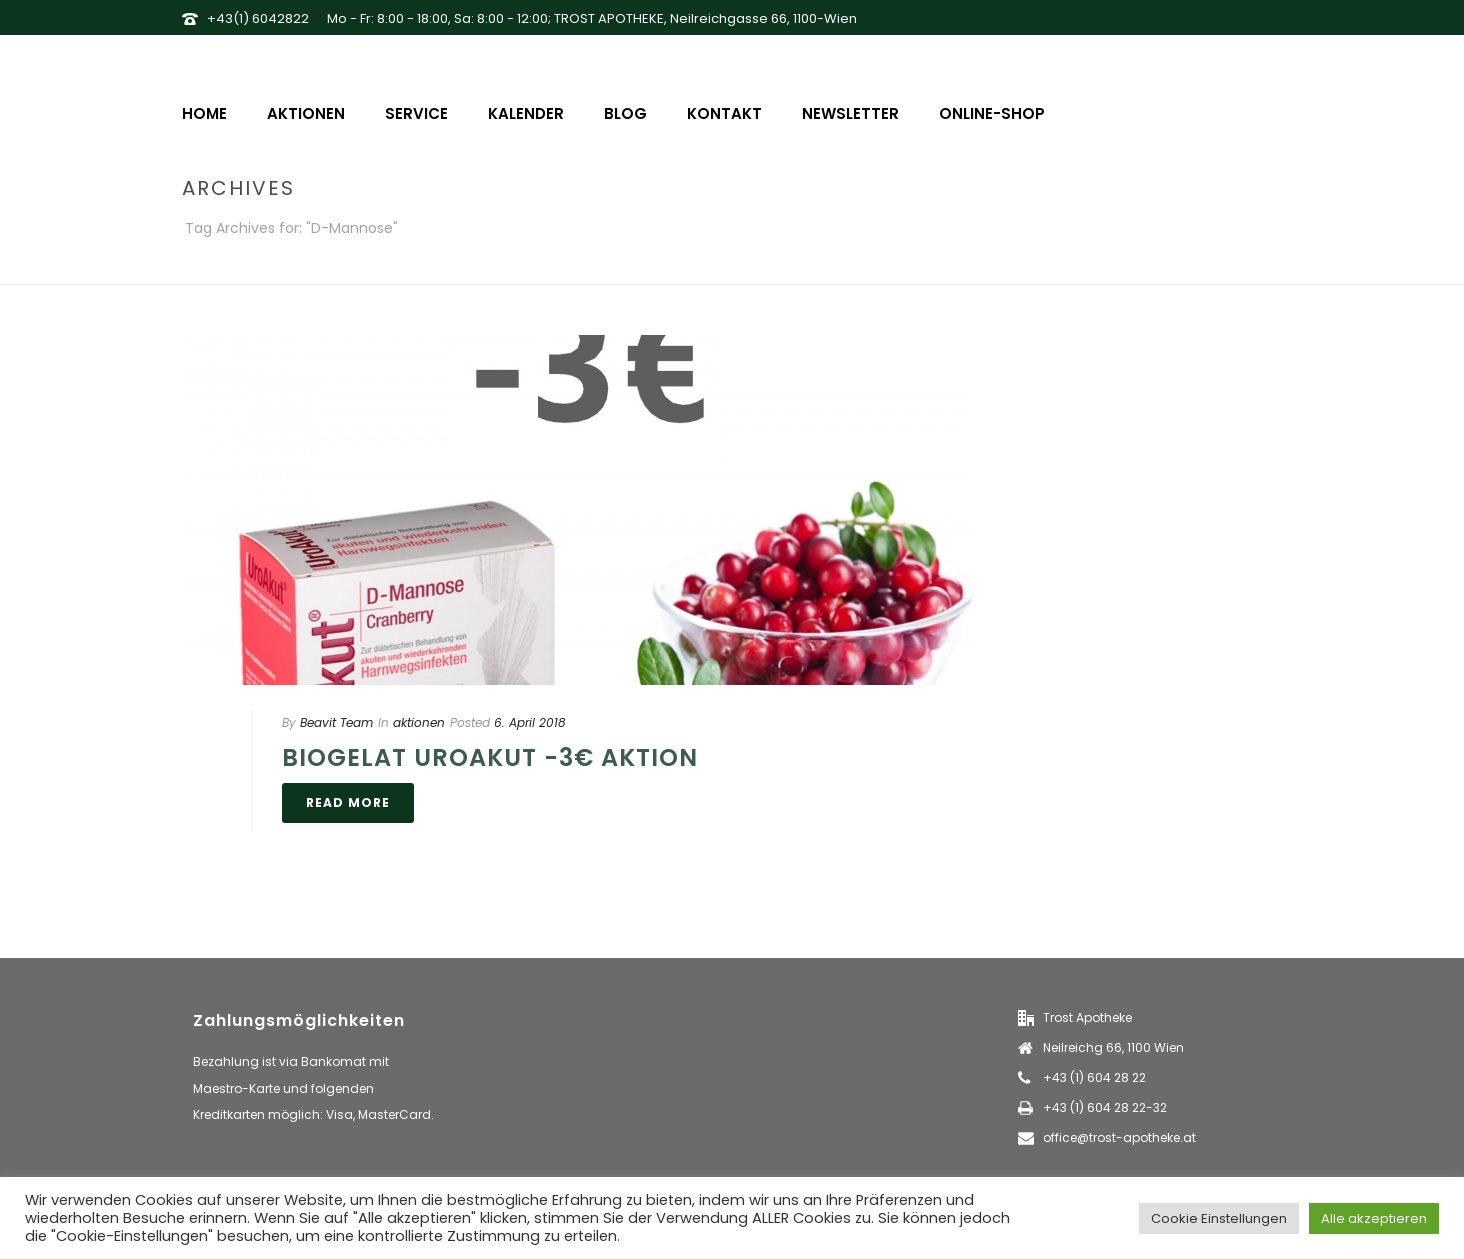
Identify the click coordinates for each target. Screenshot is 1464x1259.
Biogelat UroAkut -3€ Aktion (490, 757)
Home (204, 113)
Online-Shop (992, 113)
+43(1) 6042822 (258, 18)
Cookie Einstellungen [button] (1219, 1218)
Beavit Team (336, 722)
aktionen (419, 722)
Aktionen (306, 113)
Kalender (526, 113)
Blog (625, 113)
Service (416, 113)
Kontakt (724, 113)
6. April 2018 (530, 722)
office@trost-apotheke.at (1119, 1137)
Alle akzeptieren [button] (1374, 1218)
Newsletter (850, 113)
